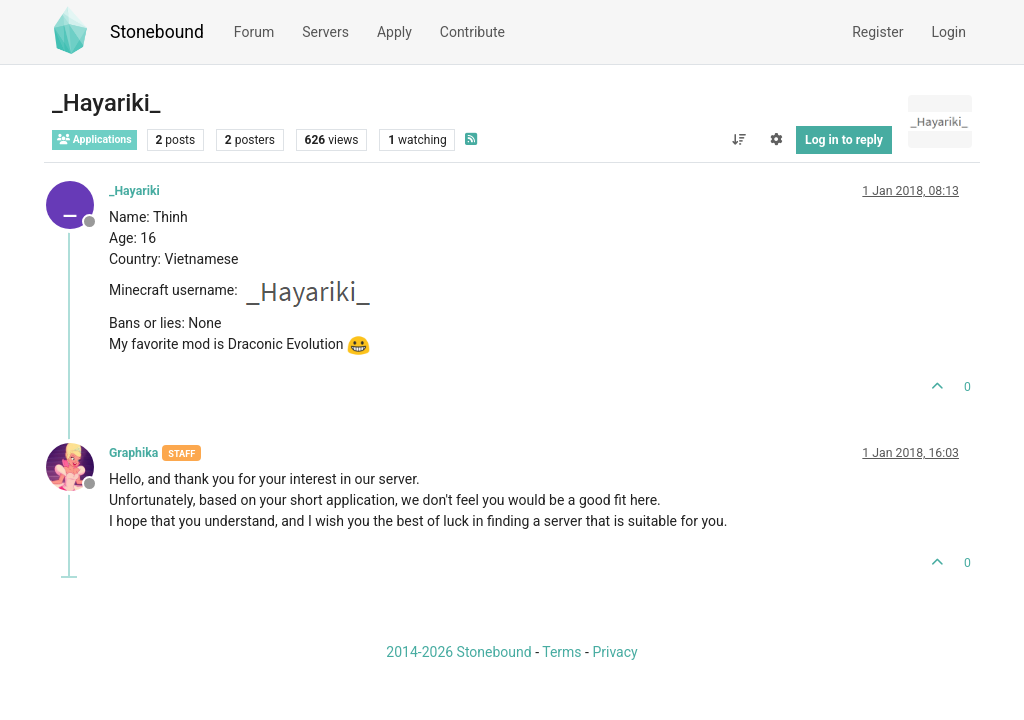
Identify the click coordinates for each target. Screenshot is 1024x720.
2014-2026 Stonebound (458, 652)
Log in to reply (844, 140)
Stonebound (157, 32)
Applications (94, 139)
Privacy (614, 652)
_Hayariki (134, 191)
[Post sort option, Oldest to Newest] (738, 140)
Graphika (133, 453)
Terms (561, 652)
